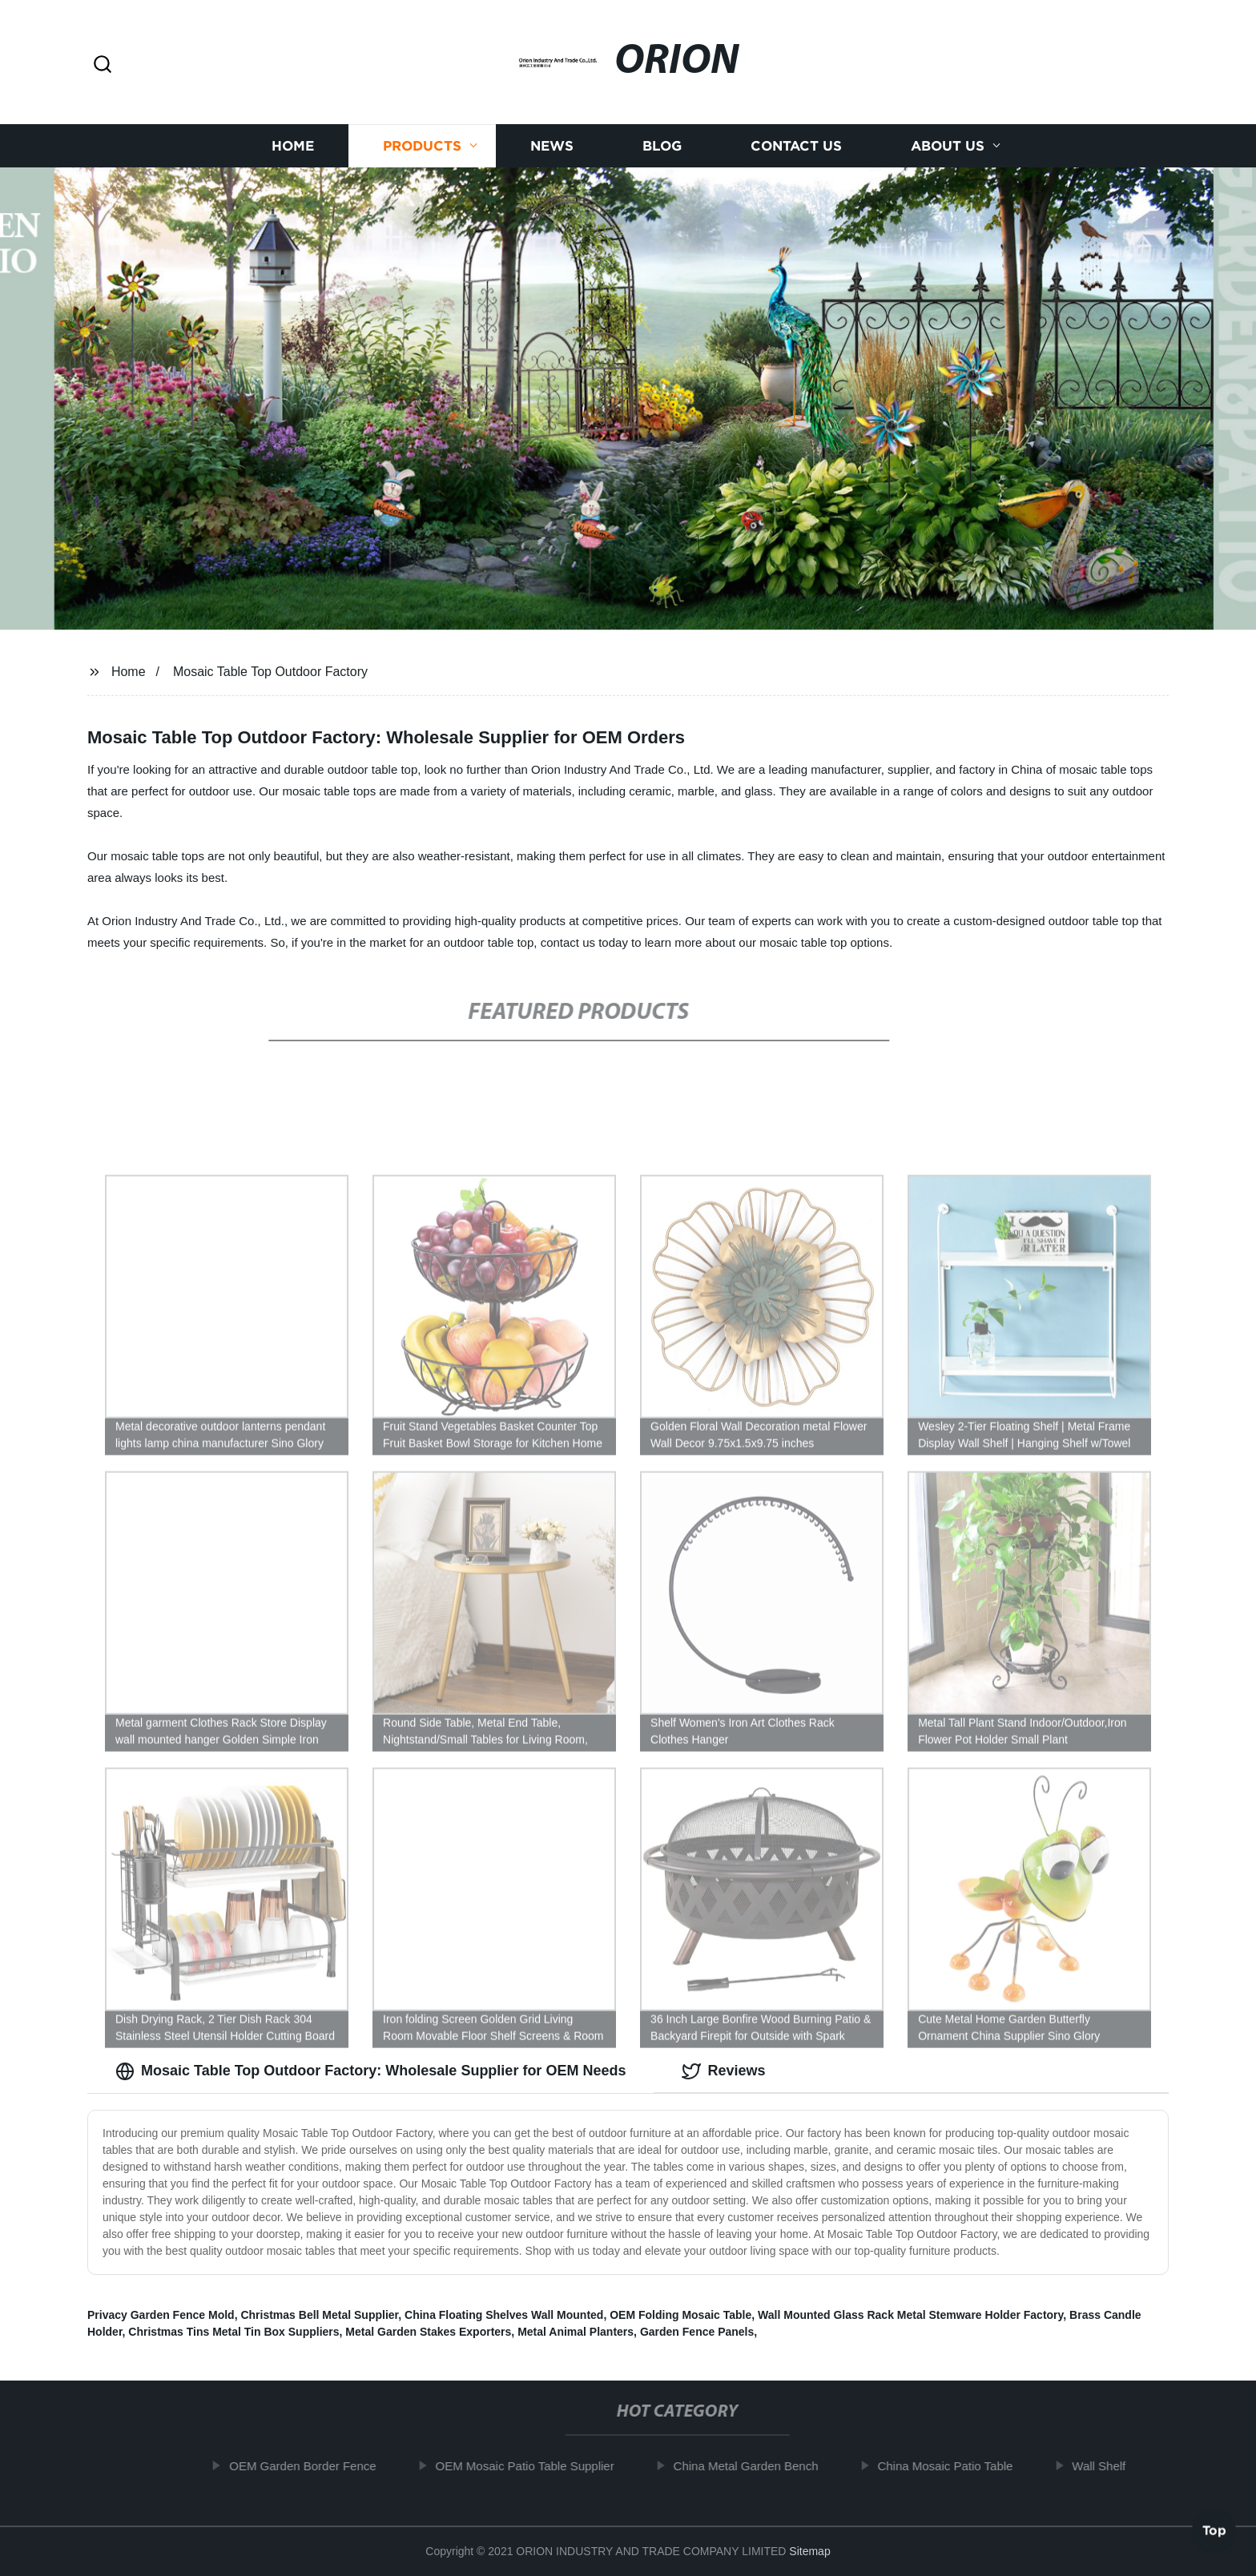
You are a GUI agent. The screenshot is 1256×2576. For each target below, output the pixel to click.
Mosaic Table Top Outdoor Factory (270, 671)
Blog (662, 151)
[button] (102, 65)
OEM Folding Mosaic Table (680, 2314)
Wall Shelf (1106, 2466)
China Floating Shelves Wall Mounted (504, 2314)
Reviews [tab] (723, 2071)
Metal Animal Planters (575, 2331)
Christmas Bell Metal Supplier (319, 2314)
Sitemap (809, 2551)
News (552, 151)
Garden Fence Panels (697, 2331)
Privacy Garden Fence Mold (161, 2314)
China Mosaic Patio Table (952, 2466)
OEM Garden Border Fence (310, 2466)
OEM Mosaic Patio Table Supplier (532, 2466)
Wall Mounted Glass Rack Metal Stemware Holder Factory (910, 2314)
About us (947, 151)
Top (1214, 2527)
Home (293, 151)
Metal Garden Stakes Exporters (428, 2331)
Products (422, 151)
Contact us (796, 151)
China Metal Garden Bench (753, 2466)
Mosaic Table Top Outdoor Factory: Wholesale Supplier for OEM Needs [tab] (370, 2071)
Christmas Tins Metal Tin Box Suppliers (233, 2331)
